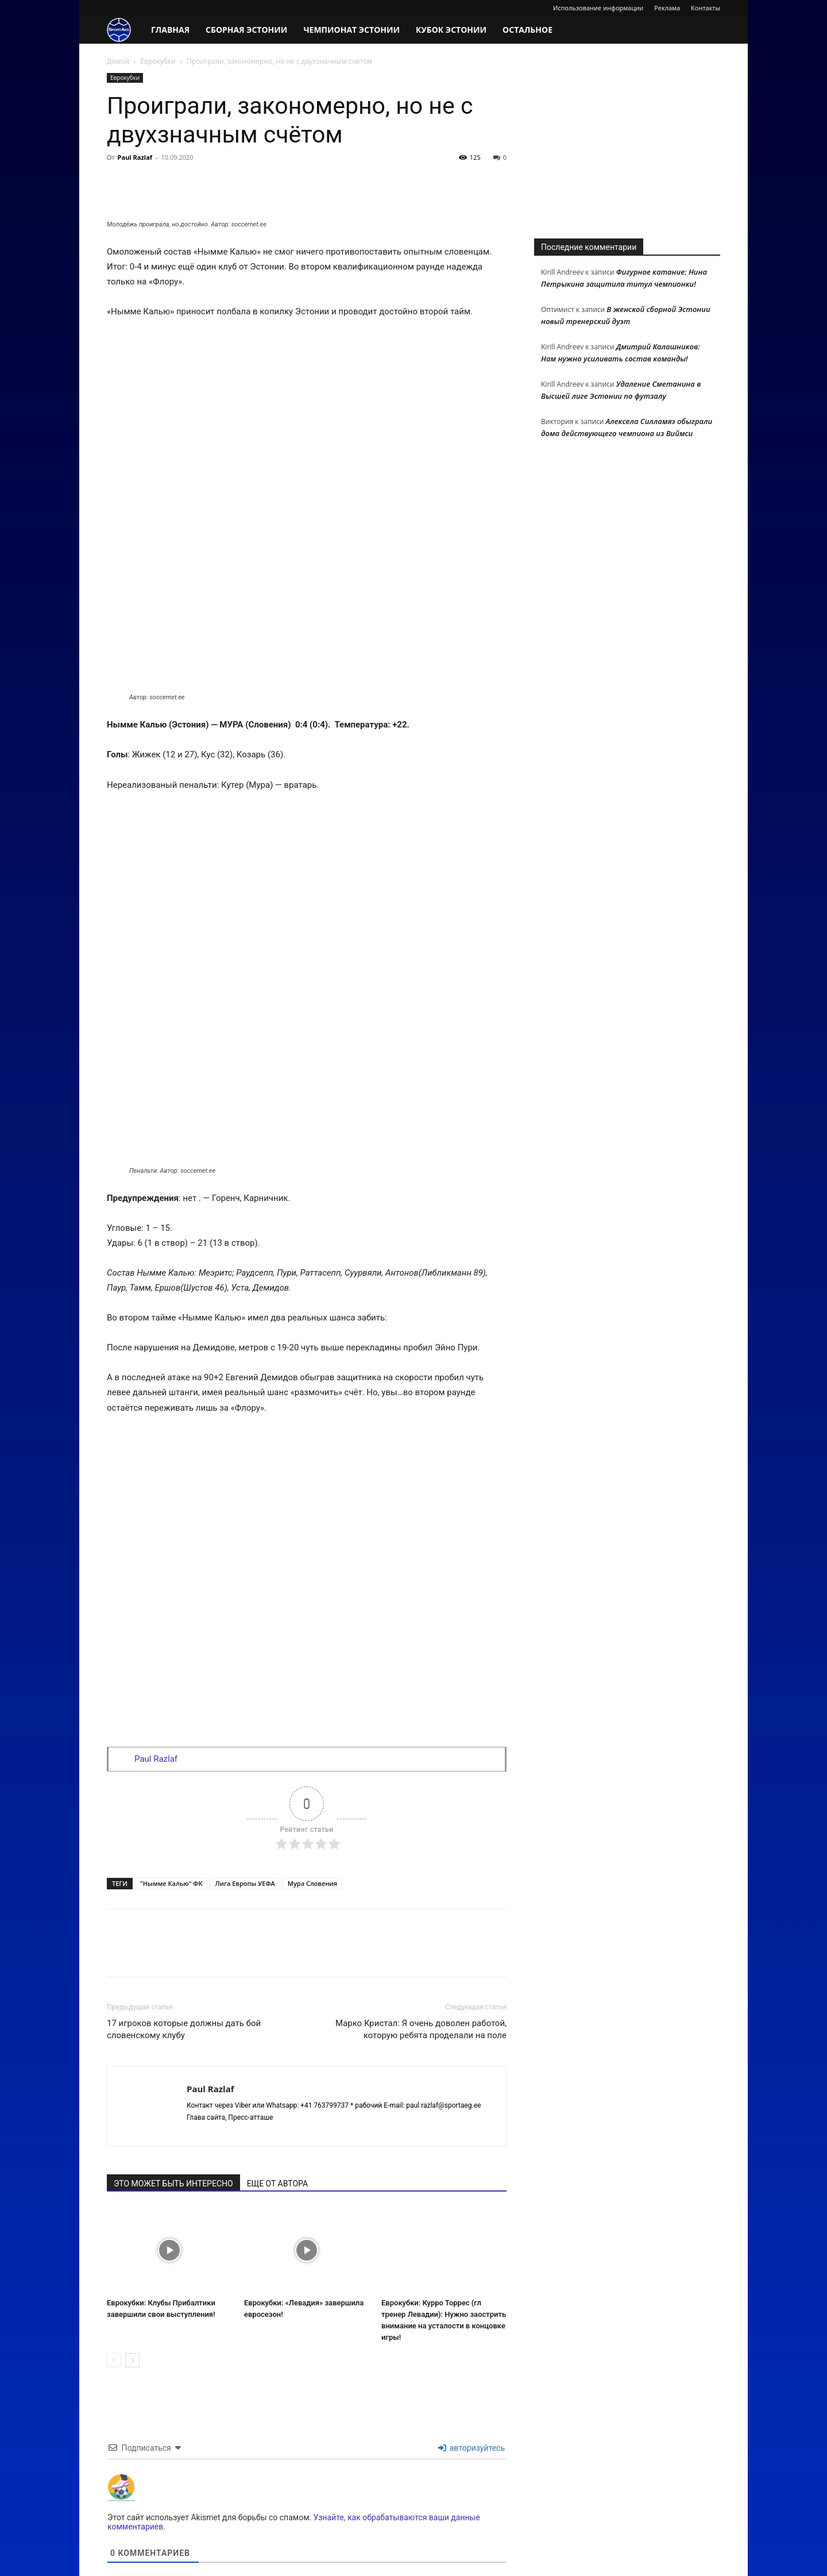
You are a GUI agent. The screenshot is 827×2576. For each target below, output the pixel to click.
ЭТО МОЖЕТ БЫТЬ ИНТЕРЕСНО (173, 2087)
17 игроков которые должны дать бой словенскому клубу (184, 1933)
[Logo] (125, 30)
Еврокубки (157, 61)
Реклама (667, 7)
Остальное (527, 29)
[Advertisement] (627, 145)
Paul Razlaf (135, 157)
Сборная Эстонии (246, 29)
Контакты (705, 7)
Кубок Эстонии (451, 29)
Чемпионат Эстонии (351, 29)
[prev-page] (114, 2264)
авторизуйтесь (471, 2351)
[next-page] (132, 2264)
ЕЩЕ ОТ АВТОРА (277, 2087)
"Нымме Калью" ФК (171, 1786)
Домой (118, 61)
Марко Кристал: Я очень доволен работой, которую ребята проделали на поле (421, 1933)
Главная (170, 29)
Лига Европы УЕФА (245, 1786)
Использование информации (598, 7)
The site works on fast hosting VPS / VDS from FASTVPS (194, 2565)
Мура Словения (312, 1786)
